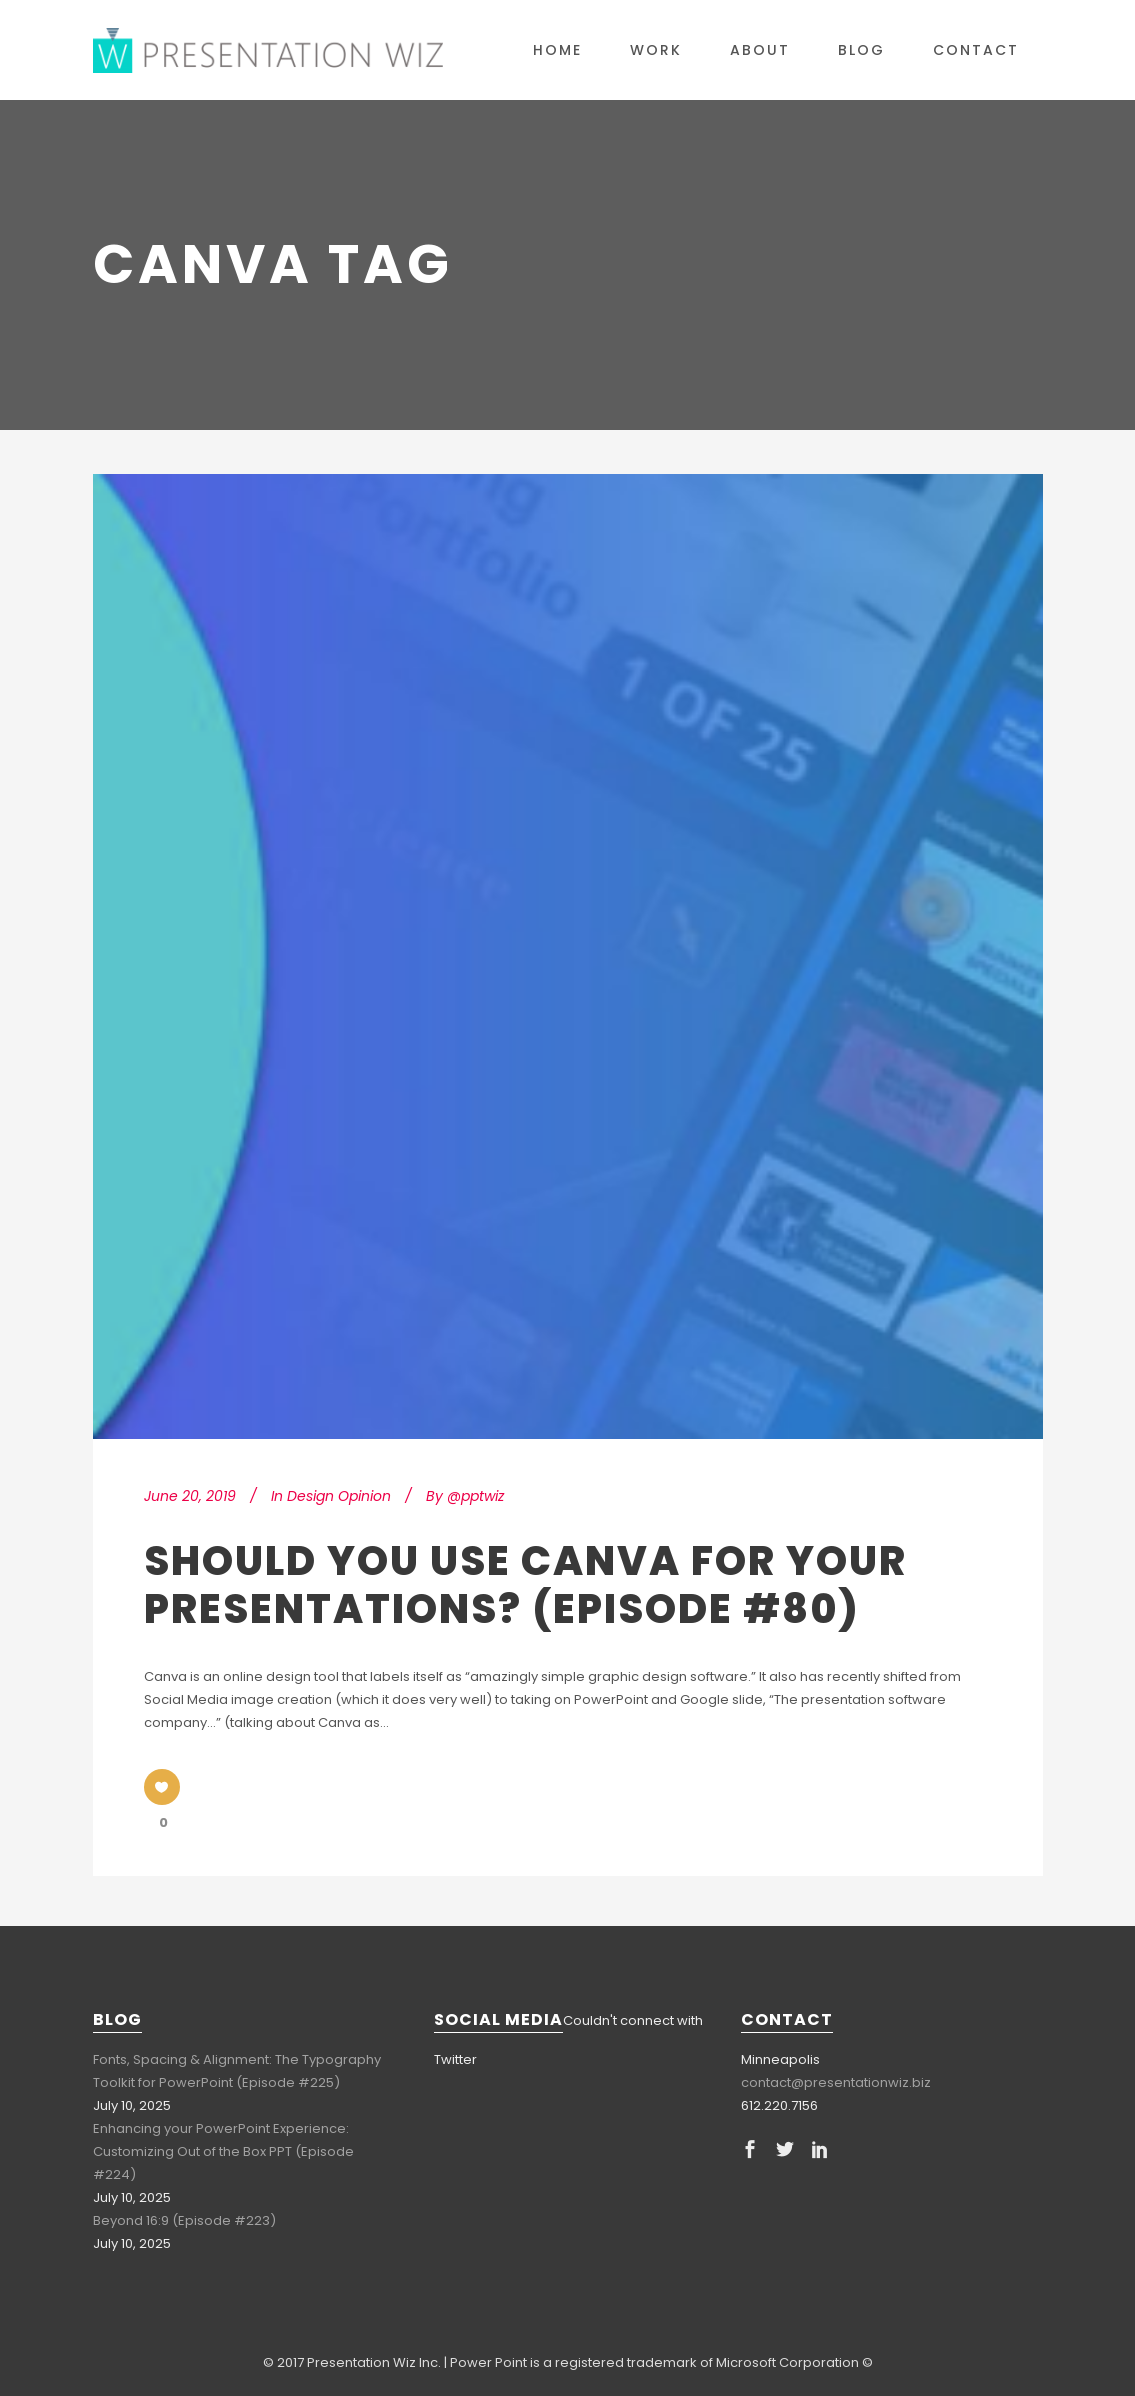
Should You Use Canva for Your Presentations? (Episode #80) (525, 1585)
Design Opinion (339, 1496)
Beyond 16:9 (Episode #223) (184, 2220)
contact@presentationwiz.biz (836, 2082)
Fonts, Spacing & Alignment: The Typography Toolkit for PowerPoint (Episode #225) (237, 2071)
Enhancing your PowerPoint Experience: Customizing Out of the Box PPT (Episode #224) (223, 2151)
